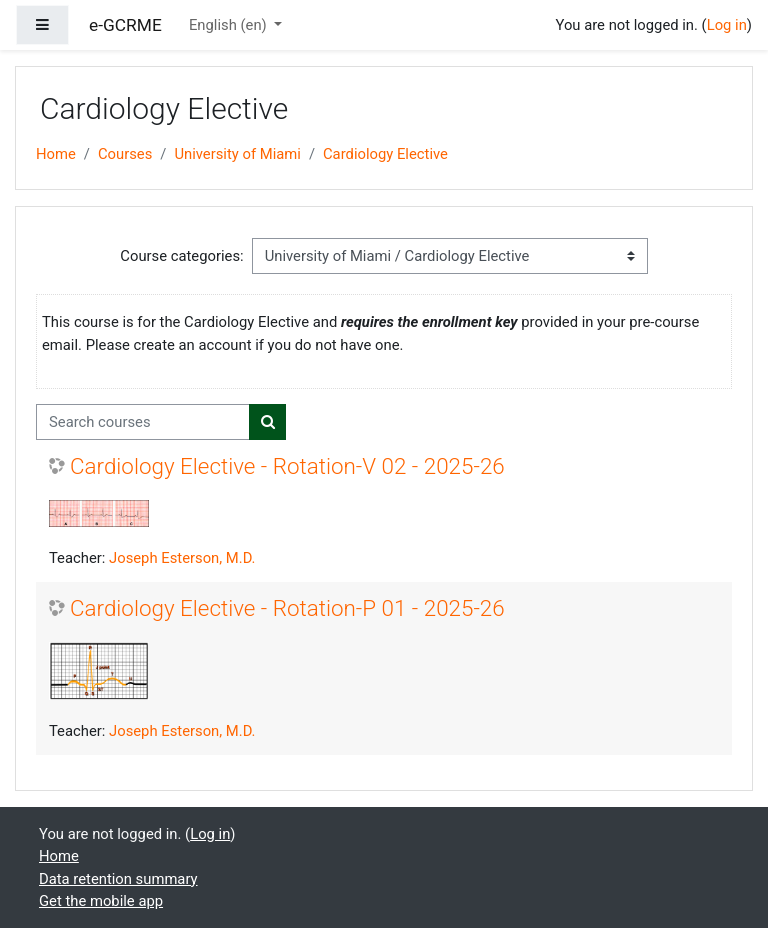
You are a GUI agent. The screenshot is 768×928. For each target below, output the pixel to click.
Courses (125, 154)
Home (56, 154)
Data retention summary (118, 879)
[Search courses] (143, 422)
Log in (727, 25)
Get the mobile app (101, 901)
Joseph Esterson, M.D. (182, 558)
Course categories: (181, 256)
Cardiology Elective (385, 154)
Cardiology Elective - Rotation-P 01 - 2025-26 (287, 608)
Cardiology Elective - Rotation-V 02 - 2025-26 (287, 466)
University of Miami (237, 154)
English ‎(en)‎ (229, 25)
